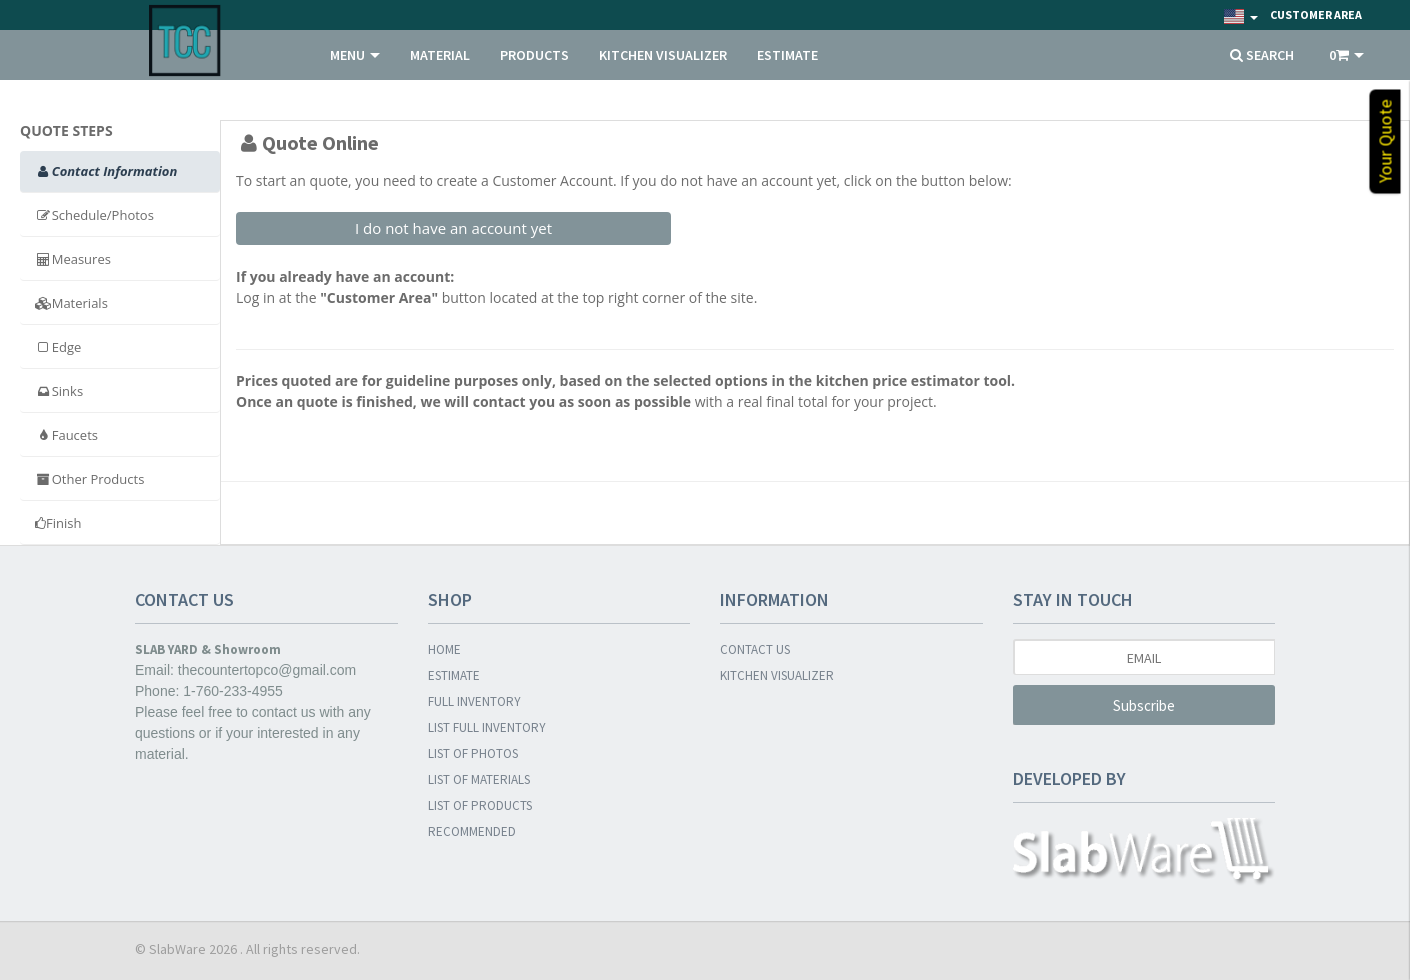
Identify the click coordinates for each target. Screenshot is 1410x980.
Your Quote (1385, 142)
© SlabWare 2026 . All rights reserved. (247, 949)
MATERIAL (440, 55)
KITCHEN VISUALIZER (663, 55)
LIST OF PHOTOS (473, 753)
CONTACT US (755, 649)
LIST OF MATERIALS (479, 779)
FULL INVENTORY (474, 701)
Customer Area (1316, 14)
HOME (444, 649)
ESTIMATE (787, 55)
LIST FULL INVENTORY (487, 727)
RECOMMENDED (472, 831)
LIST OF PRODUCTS (480, 805)
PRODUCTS (534, 55)
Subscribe (1144, 705)
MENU (355, 55)
